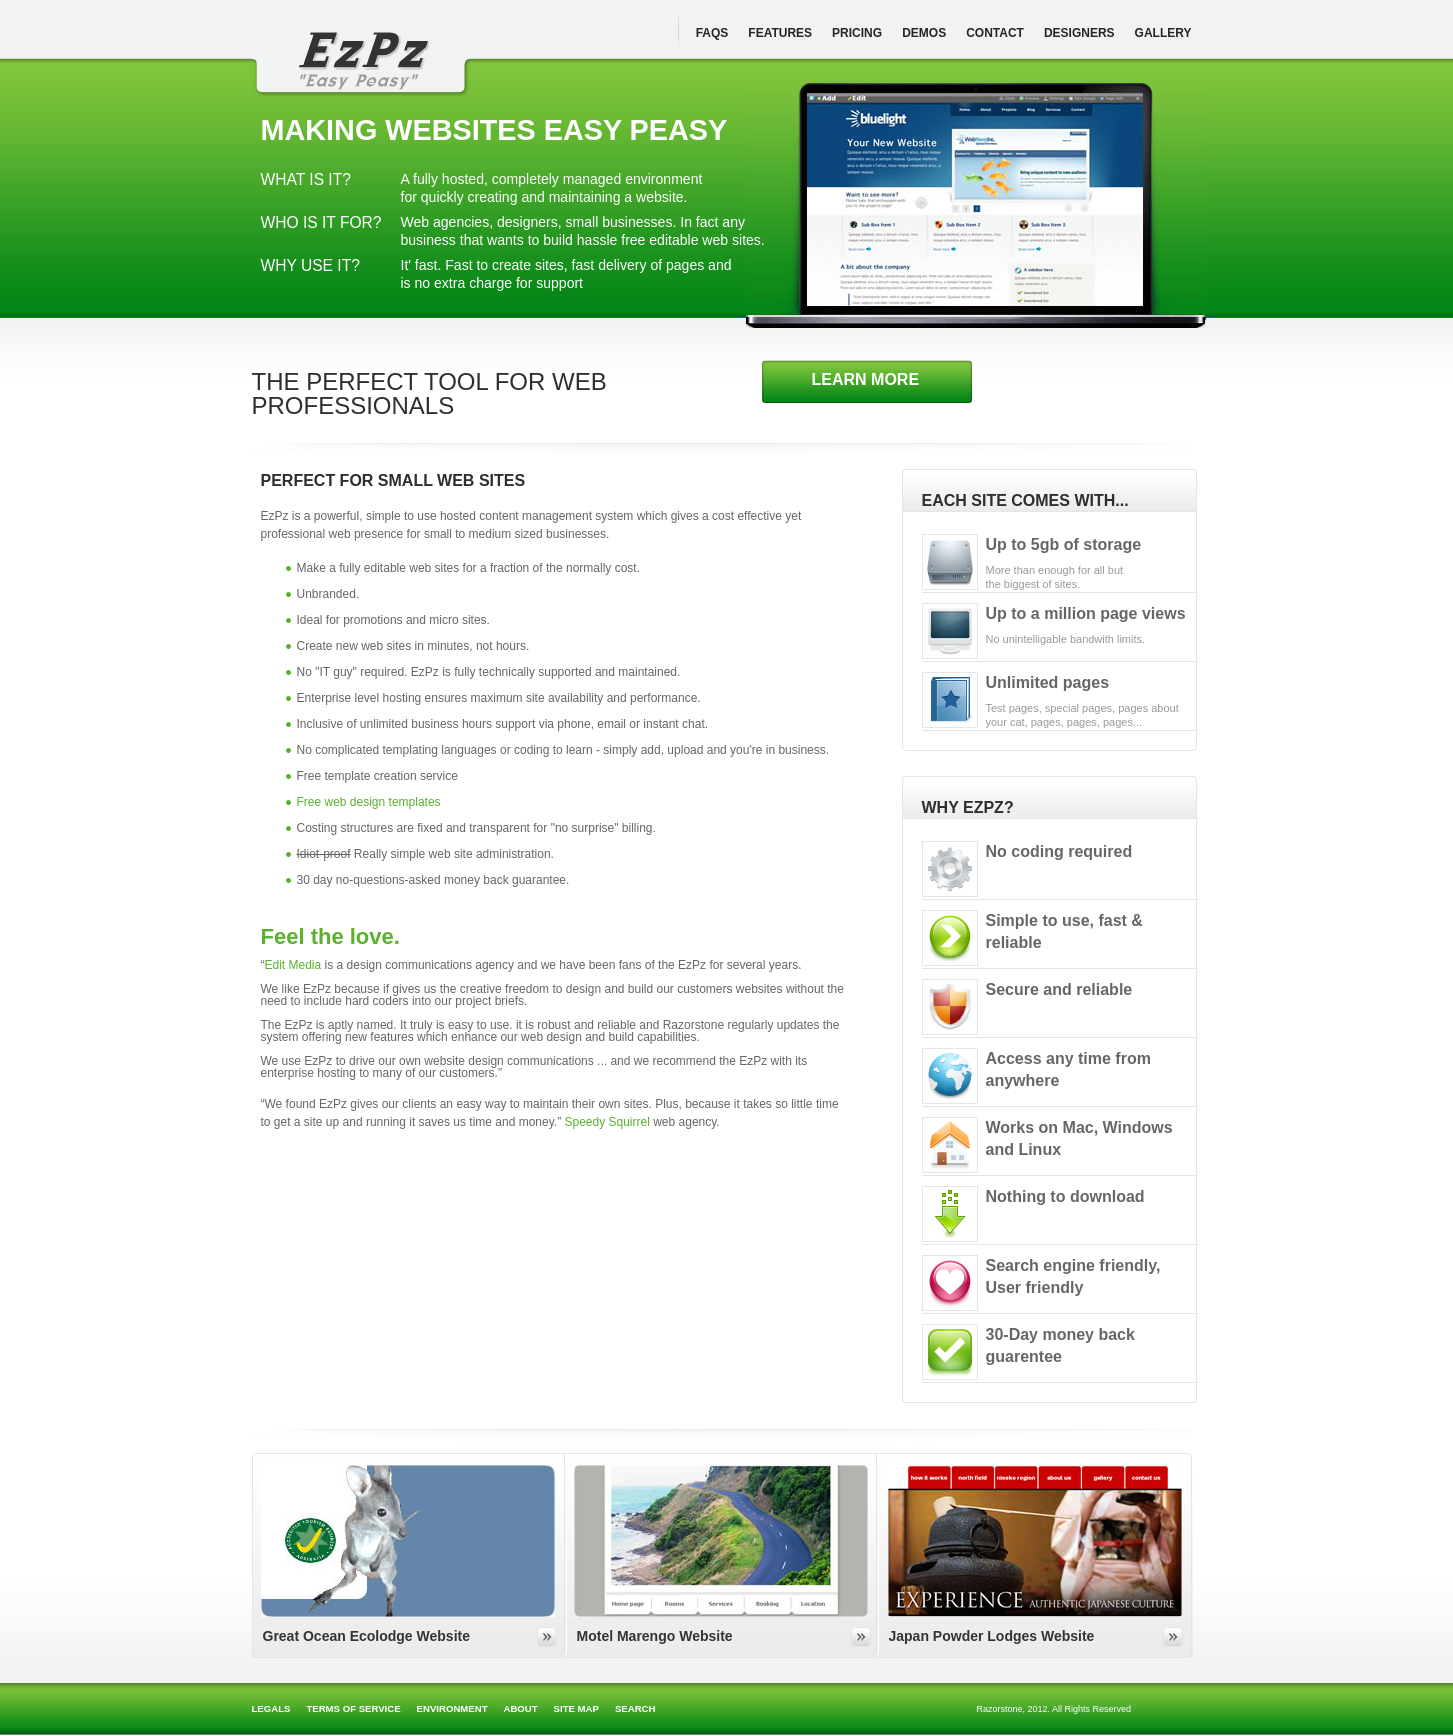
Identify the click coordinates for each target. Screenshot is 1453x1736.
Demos (924, 33)
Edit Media (293, 965)
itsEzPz (361, 62)
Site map (576, 1708)
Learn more (866, 379)
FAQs (712, 33)
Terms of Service (353, 1708)
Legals (271, 1708)
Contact (995, 33)
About (521, 1708)
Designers (1079, 33)
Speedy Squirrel (606, 1122)
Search (635, 1708)
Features (780, 33)
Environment (452, 1708)
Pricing (857, 33)
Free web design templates (369, 802)
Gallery (1163, 33)
